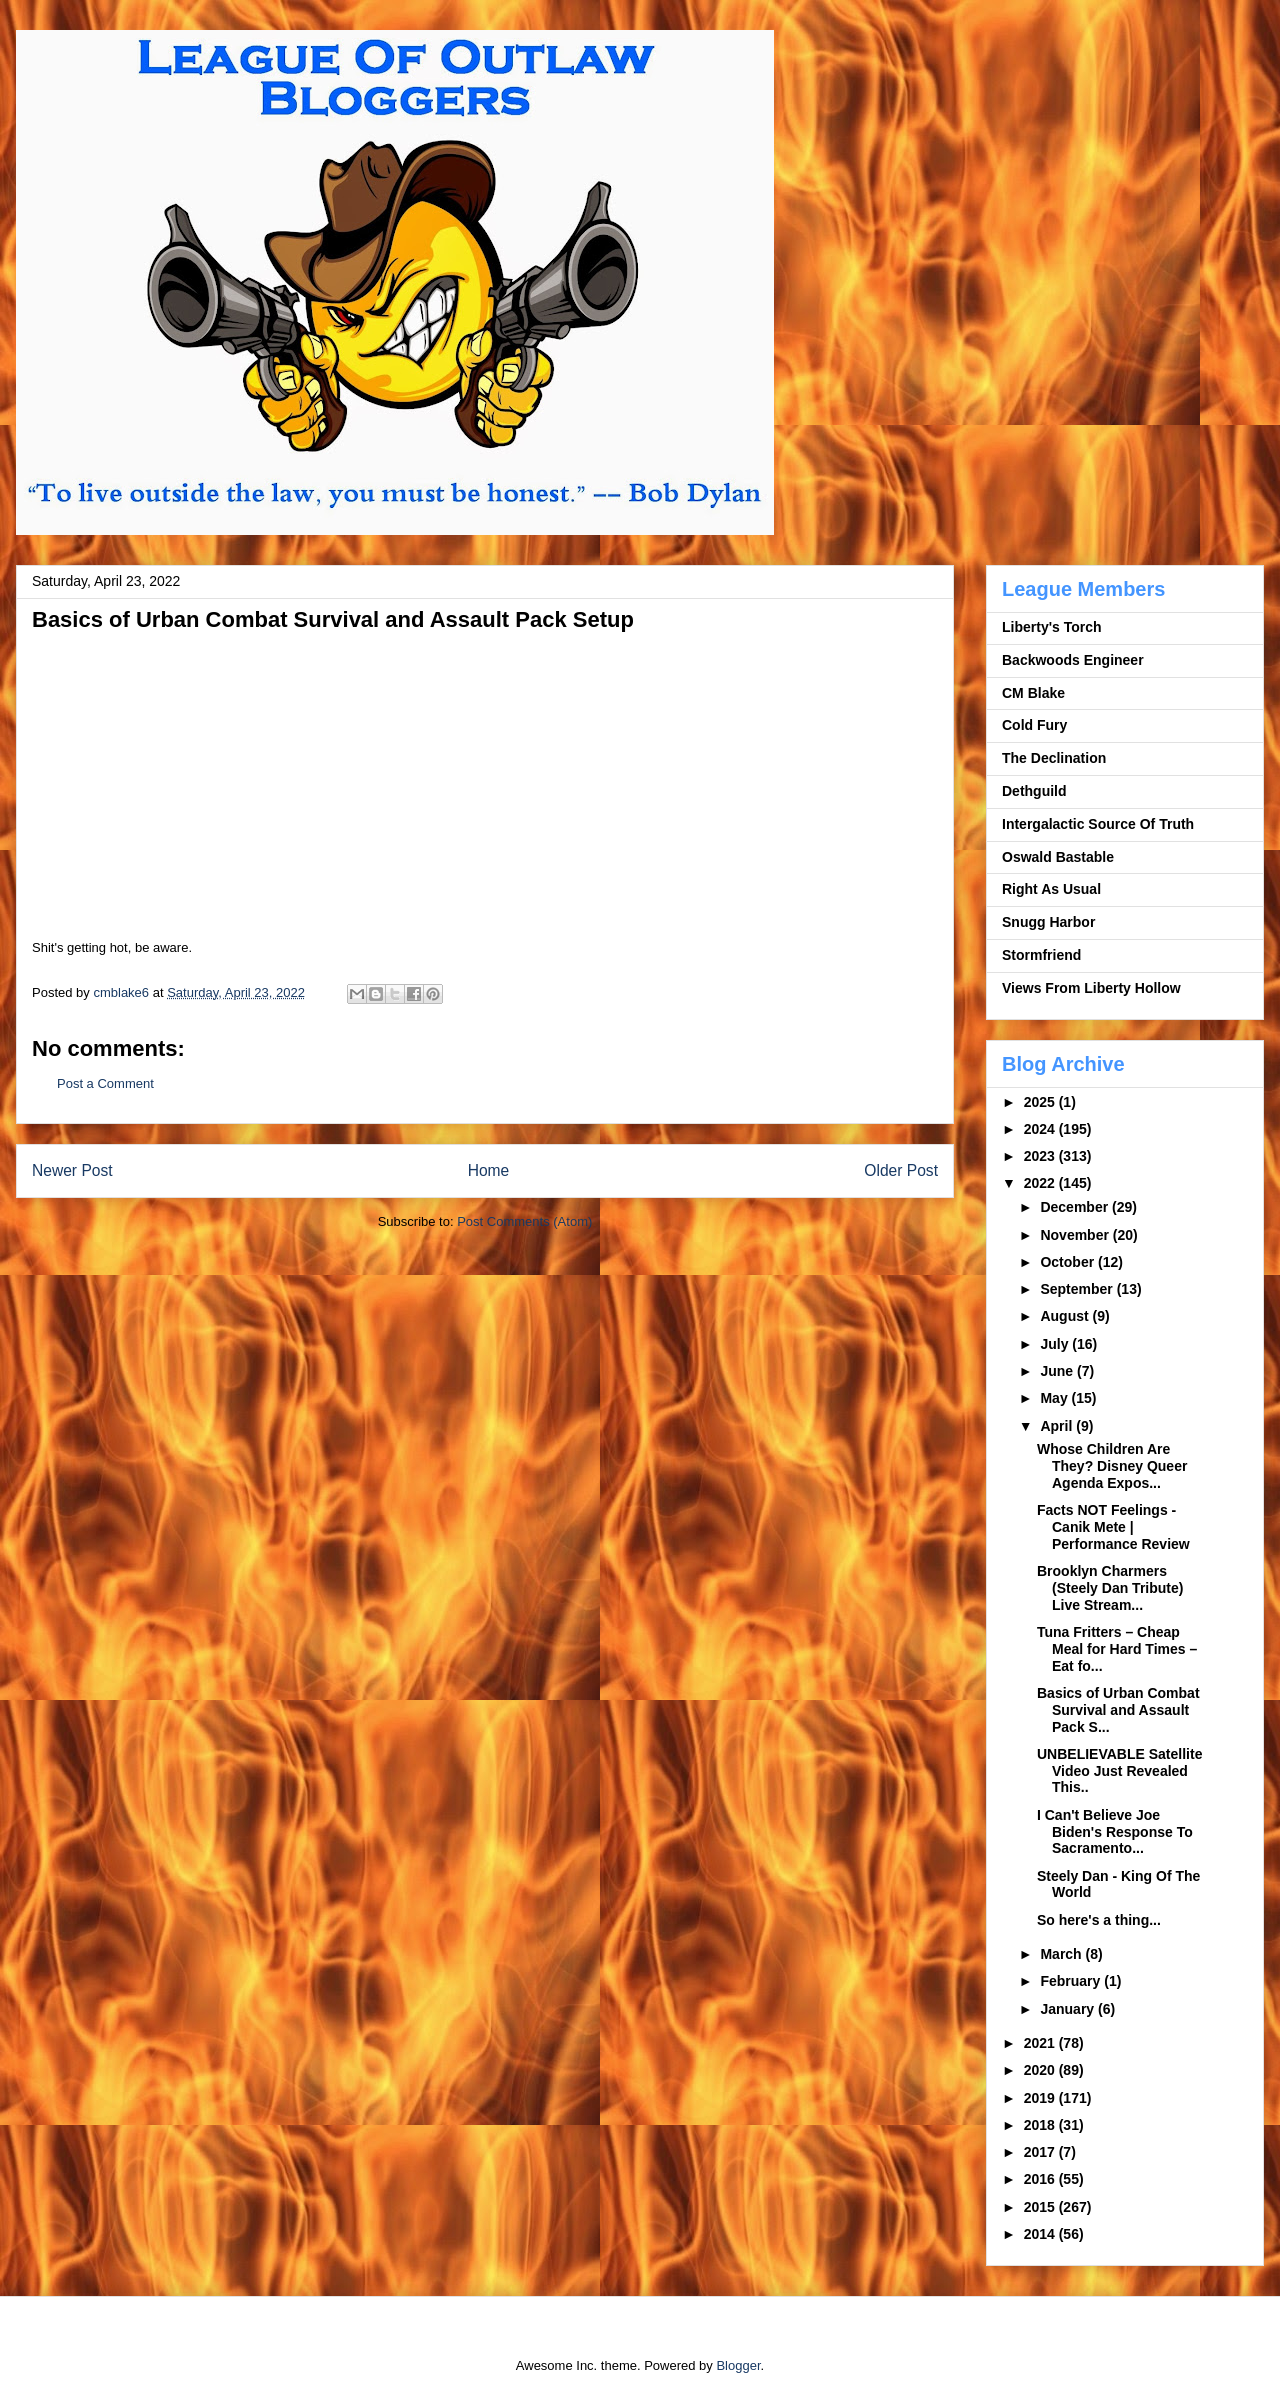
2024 (1041, 1129)
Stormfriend (1041, 955)
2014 (1041, 2234)
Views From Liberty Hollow (1091, 988)
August (1066, 1316)
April (1058, 1426)
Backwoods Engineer (1073, 660)
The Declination (1054, 758)
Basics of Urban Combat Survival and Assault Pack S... (1118, 1710)
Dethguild (1034, 791)
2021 (1041, 2043)
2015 (1041, 2207)
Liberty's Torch (1052, 627)
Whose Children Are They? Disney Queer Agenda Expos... (1112, 1466)
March (1062, 1954)
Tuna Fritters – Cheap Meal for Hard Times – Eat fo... (1117, 1649)
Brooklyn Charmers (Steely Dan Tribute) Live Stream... (1110, 1588)
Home (489, 1170)
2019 (1041, 2098)
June (1058, 1371)
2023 (1041, 1156)
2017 (1041, 2152)
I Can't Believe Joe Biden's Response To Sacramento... (1115, 1832)
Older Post (901, 1170)
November (1076, 1235)
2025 (1041, 1102)
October (1069, 1262)
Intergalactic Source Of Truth (1098, 824)
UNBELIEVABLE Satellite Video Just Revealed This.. (1119, 1771)
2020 (1041, 2070)
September (1078, 1289)
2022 (1041, 1183)
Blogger (738, 2365)
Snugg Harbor (1048, 922)
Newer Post (72, 1170)
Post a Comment (105, 1083)
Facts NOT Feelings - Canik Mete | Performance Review (1113, 1527)
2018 (1041, 2125)
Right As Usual (1051, 889)
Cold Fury (1034, 725)
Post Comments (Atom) (524, 1221)
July (1056, 1344)
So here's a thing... (1099, 1920)
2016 (1041, 2179)
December (1076, 1207)
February (1072, 1981)
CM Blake (1033, 693)
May (1055, 1398)
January (1069, 2009)
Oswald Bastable (1058, 857)
